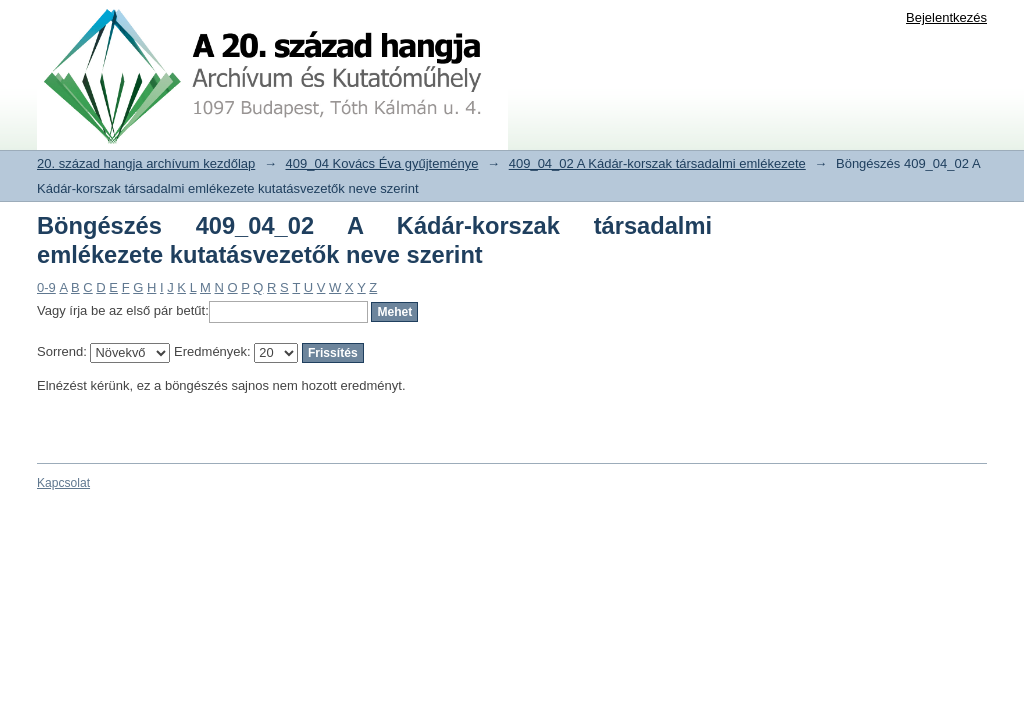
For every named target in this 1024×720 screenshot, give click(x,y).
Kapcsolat (63, 483)
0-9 (46, 287)
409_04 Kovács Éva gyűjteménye (382, 163)
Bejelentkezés (946, 17)
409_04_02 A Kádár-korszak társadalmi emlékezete (657, 163)
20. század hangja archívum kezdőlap (146, 163)
